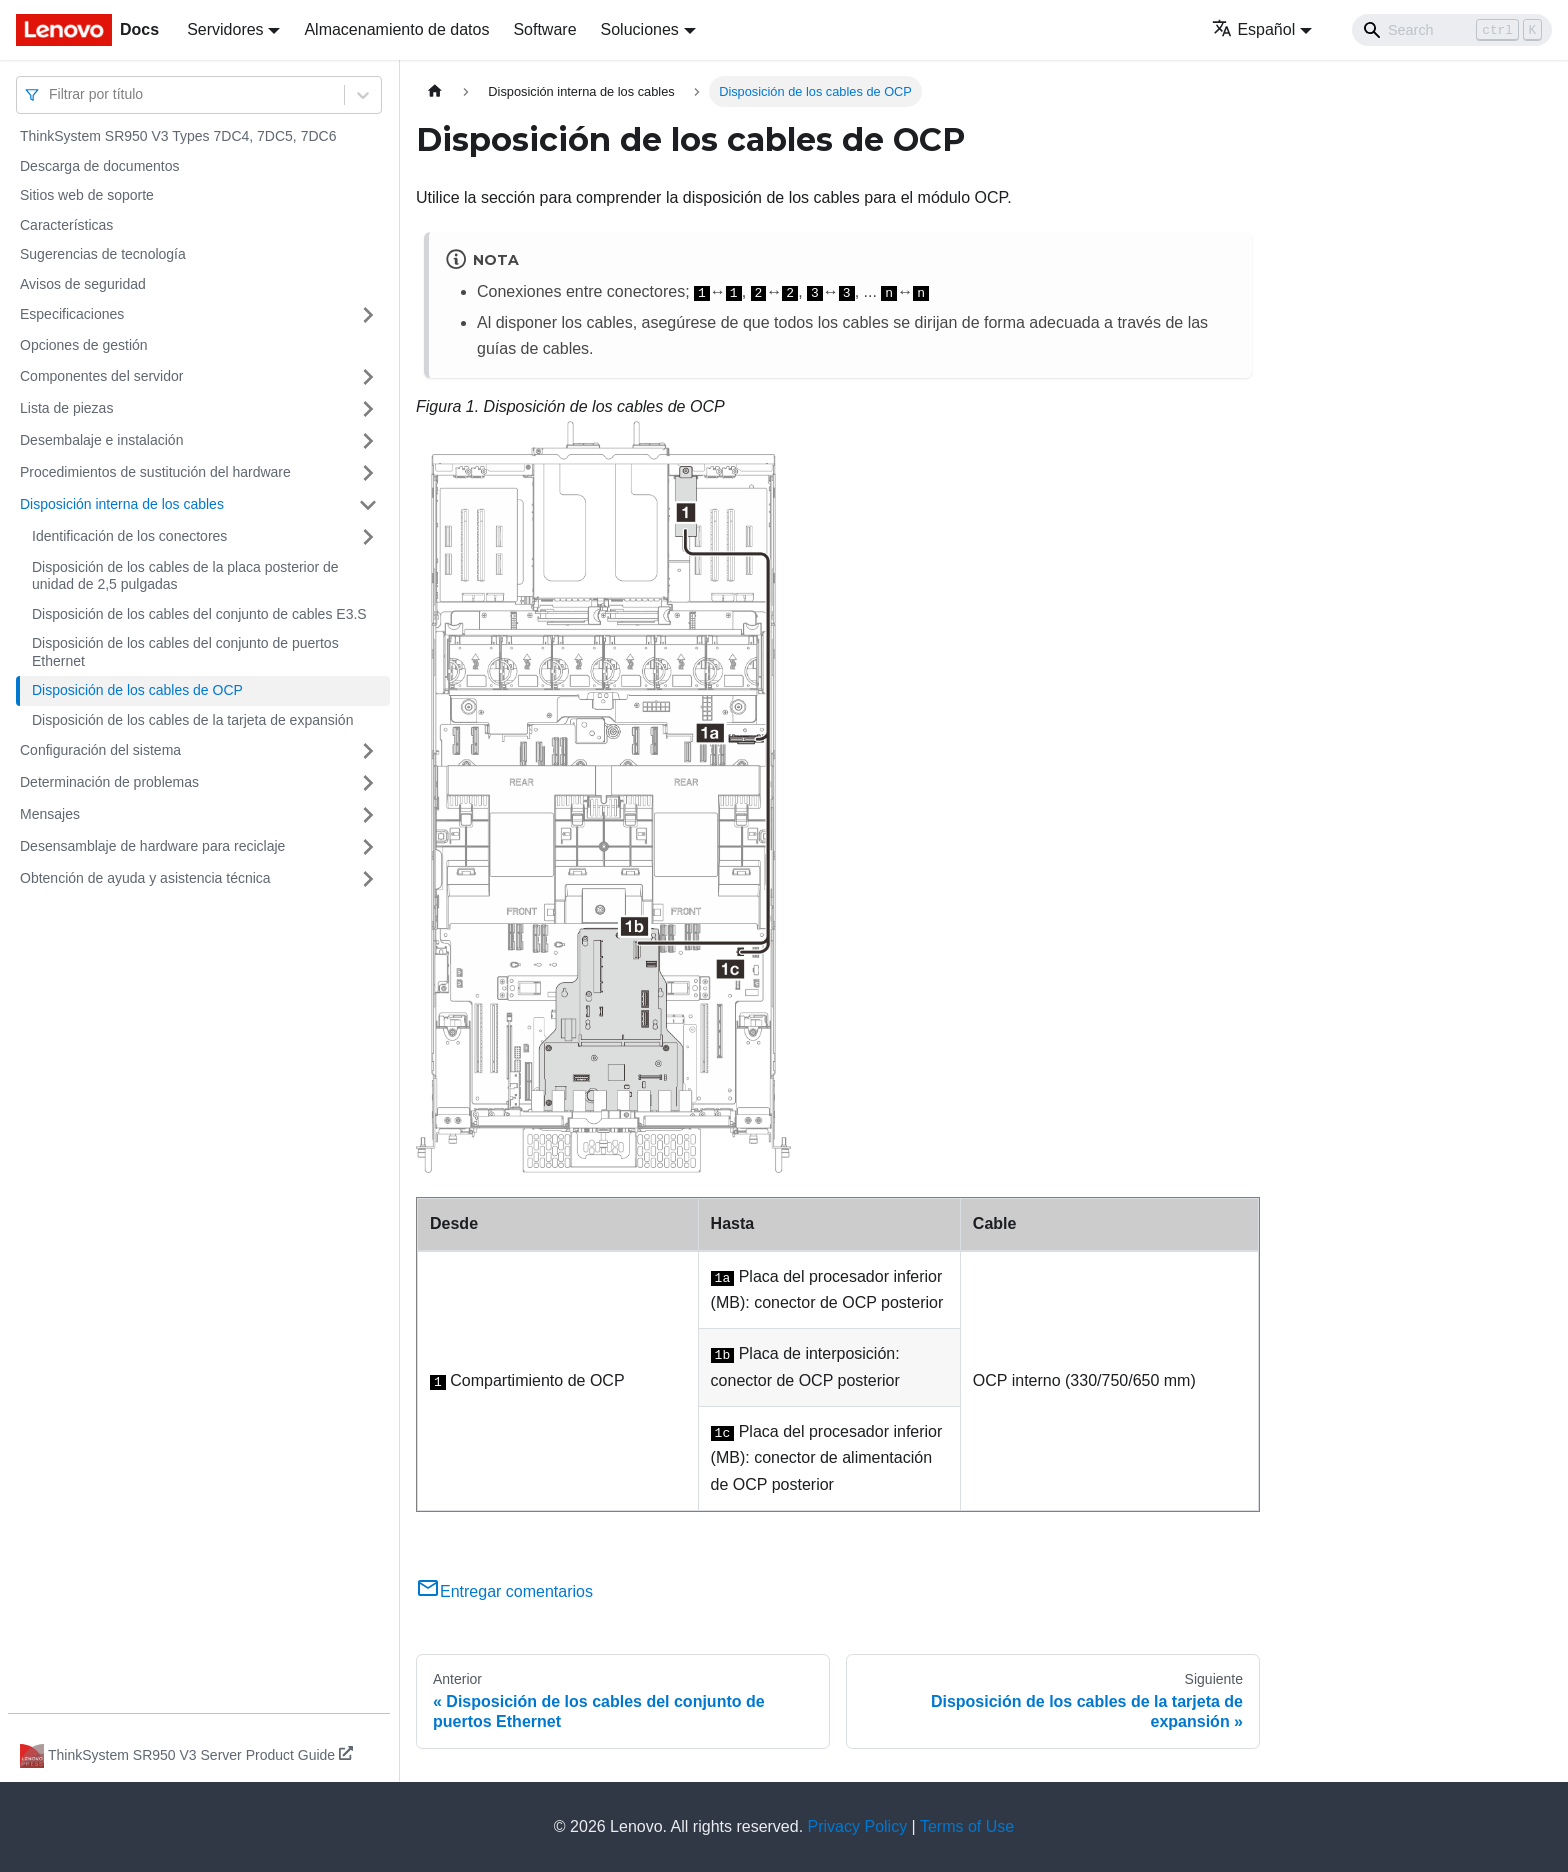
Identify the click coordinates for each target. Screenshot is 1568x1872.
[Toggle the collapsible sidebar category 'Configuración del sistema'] (368, 751)
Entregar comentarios (504, 1591)
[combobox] (51, 94)
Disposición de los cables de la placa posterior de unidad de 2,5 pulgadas (185, 576)
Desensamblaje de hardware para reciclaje (152, 846)
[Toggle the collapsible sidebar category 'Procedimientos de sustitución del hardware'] (368, 473)
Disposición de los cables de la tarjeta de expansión (192, 720)
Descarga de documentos (100, 166)
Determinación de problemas (109, 782)
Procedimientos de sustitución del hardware (155, 472)
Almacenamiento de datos (396, 29)
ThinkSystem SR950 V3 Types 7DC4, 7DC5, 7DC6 (178, 136)
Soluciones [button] (640, 29)
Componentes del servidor (101, 376)
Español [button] (1253, 29)
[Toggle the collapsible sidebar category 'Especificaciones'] (368, 315)
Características (66, 225)
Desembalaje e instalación (101, 440)
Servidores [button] (225, 29)
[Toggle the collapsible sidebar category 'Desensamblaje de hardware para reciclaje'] (368, 847)
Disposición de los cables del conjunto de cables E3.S (199, 614)
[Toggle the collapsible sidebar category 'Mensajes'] (368, 815)
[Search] (1452, 30)
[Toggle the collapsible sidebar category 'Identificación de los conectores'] (368, 537)
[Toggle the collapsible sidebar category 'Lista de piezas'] (368, 409)
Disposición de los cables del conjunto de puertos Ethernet (185, 652)
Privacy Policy (858, 1826)
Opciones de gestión (84, 345)
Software (544, 29)
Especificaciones (72, 314)
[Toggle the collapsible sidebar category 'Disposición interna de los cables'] (368, 505)
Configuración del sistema (100, 750)
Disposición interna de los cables (122, 504)
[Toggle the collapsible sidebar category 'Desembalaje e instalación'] (368, 441)
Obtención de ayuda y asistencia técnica (145, 878)
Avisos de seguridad (83, 284)
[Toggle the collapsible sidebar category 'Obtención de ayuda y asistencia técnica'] (368, 879)
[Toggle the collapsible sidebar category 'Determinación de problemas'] (368, 783)
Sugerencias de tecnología (103, 254)
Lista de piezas (66, 408)
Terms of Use (967, 1826)
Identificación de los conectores (129, 536)
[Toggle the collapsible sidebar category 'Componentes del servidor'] (368, 377)
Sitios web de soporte (87, 195)
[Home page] (435, 91)
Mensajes (50, 814)
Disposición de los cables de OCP (137, 690)
